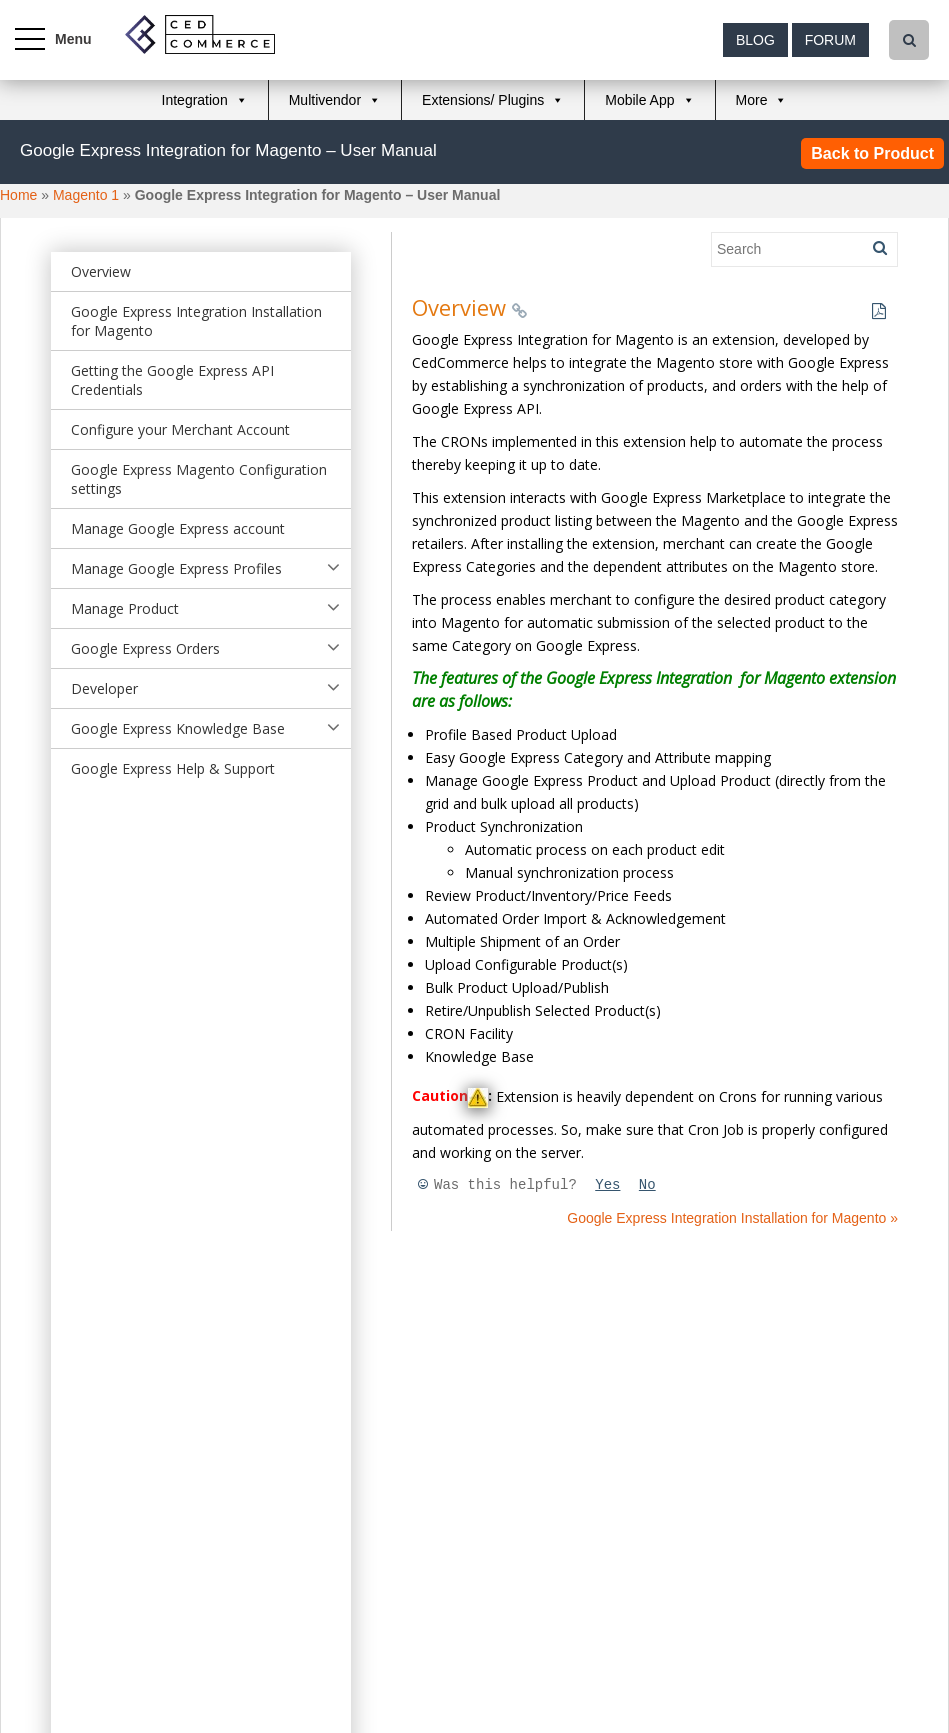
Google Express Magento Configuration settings (199, 479)
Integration (195, 100)
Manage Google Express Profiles (176, 568)
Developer (104, 688)
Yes (607, 1185)
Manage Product (125, 608)
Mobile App (639, 100)
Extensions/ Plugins (483, 100)
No (647, 1185)
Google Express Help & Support (173, 768)
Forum (830, 40)
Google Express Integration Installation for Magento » (732, 1218)
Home (18, 195)
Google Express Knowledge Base (178, 728)
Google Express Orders (145, 648)
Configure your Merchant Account (180, 429)
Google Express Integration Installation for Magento (196, 321)
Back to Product (872, 153)
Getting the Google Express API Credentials (172, 380)
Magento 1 (86, 195)
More (752, 100)
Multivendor (325, 100)
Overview (101, 271)
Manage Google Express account (178, 528)
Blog (755, 40)
